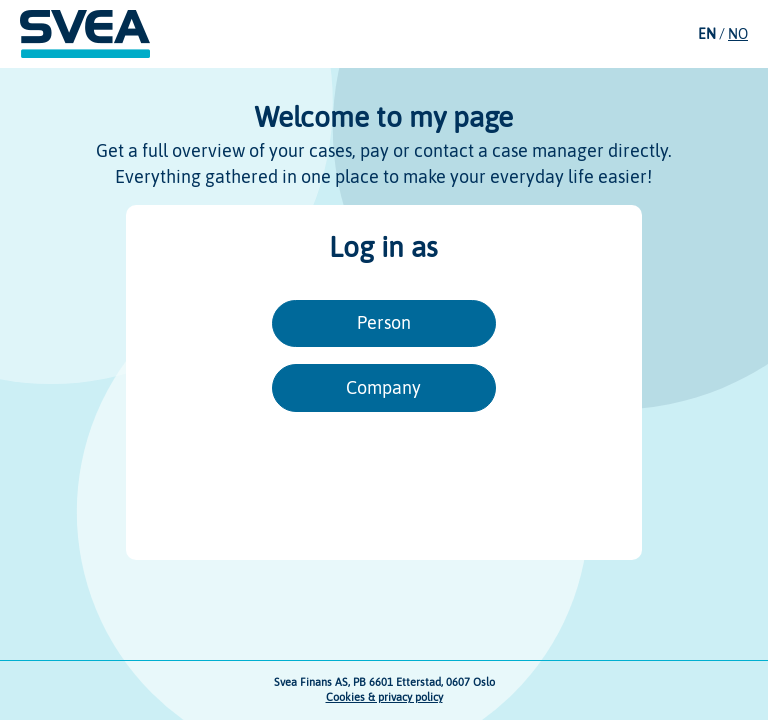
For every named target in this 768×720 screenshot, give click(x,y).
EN (707, 34)
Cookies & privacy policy (384, 697)
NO (738, 34)
